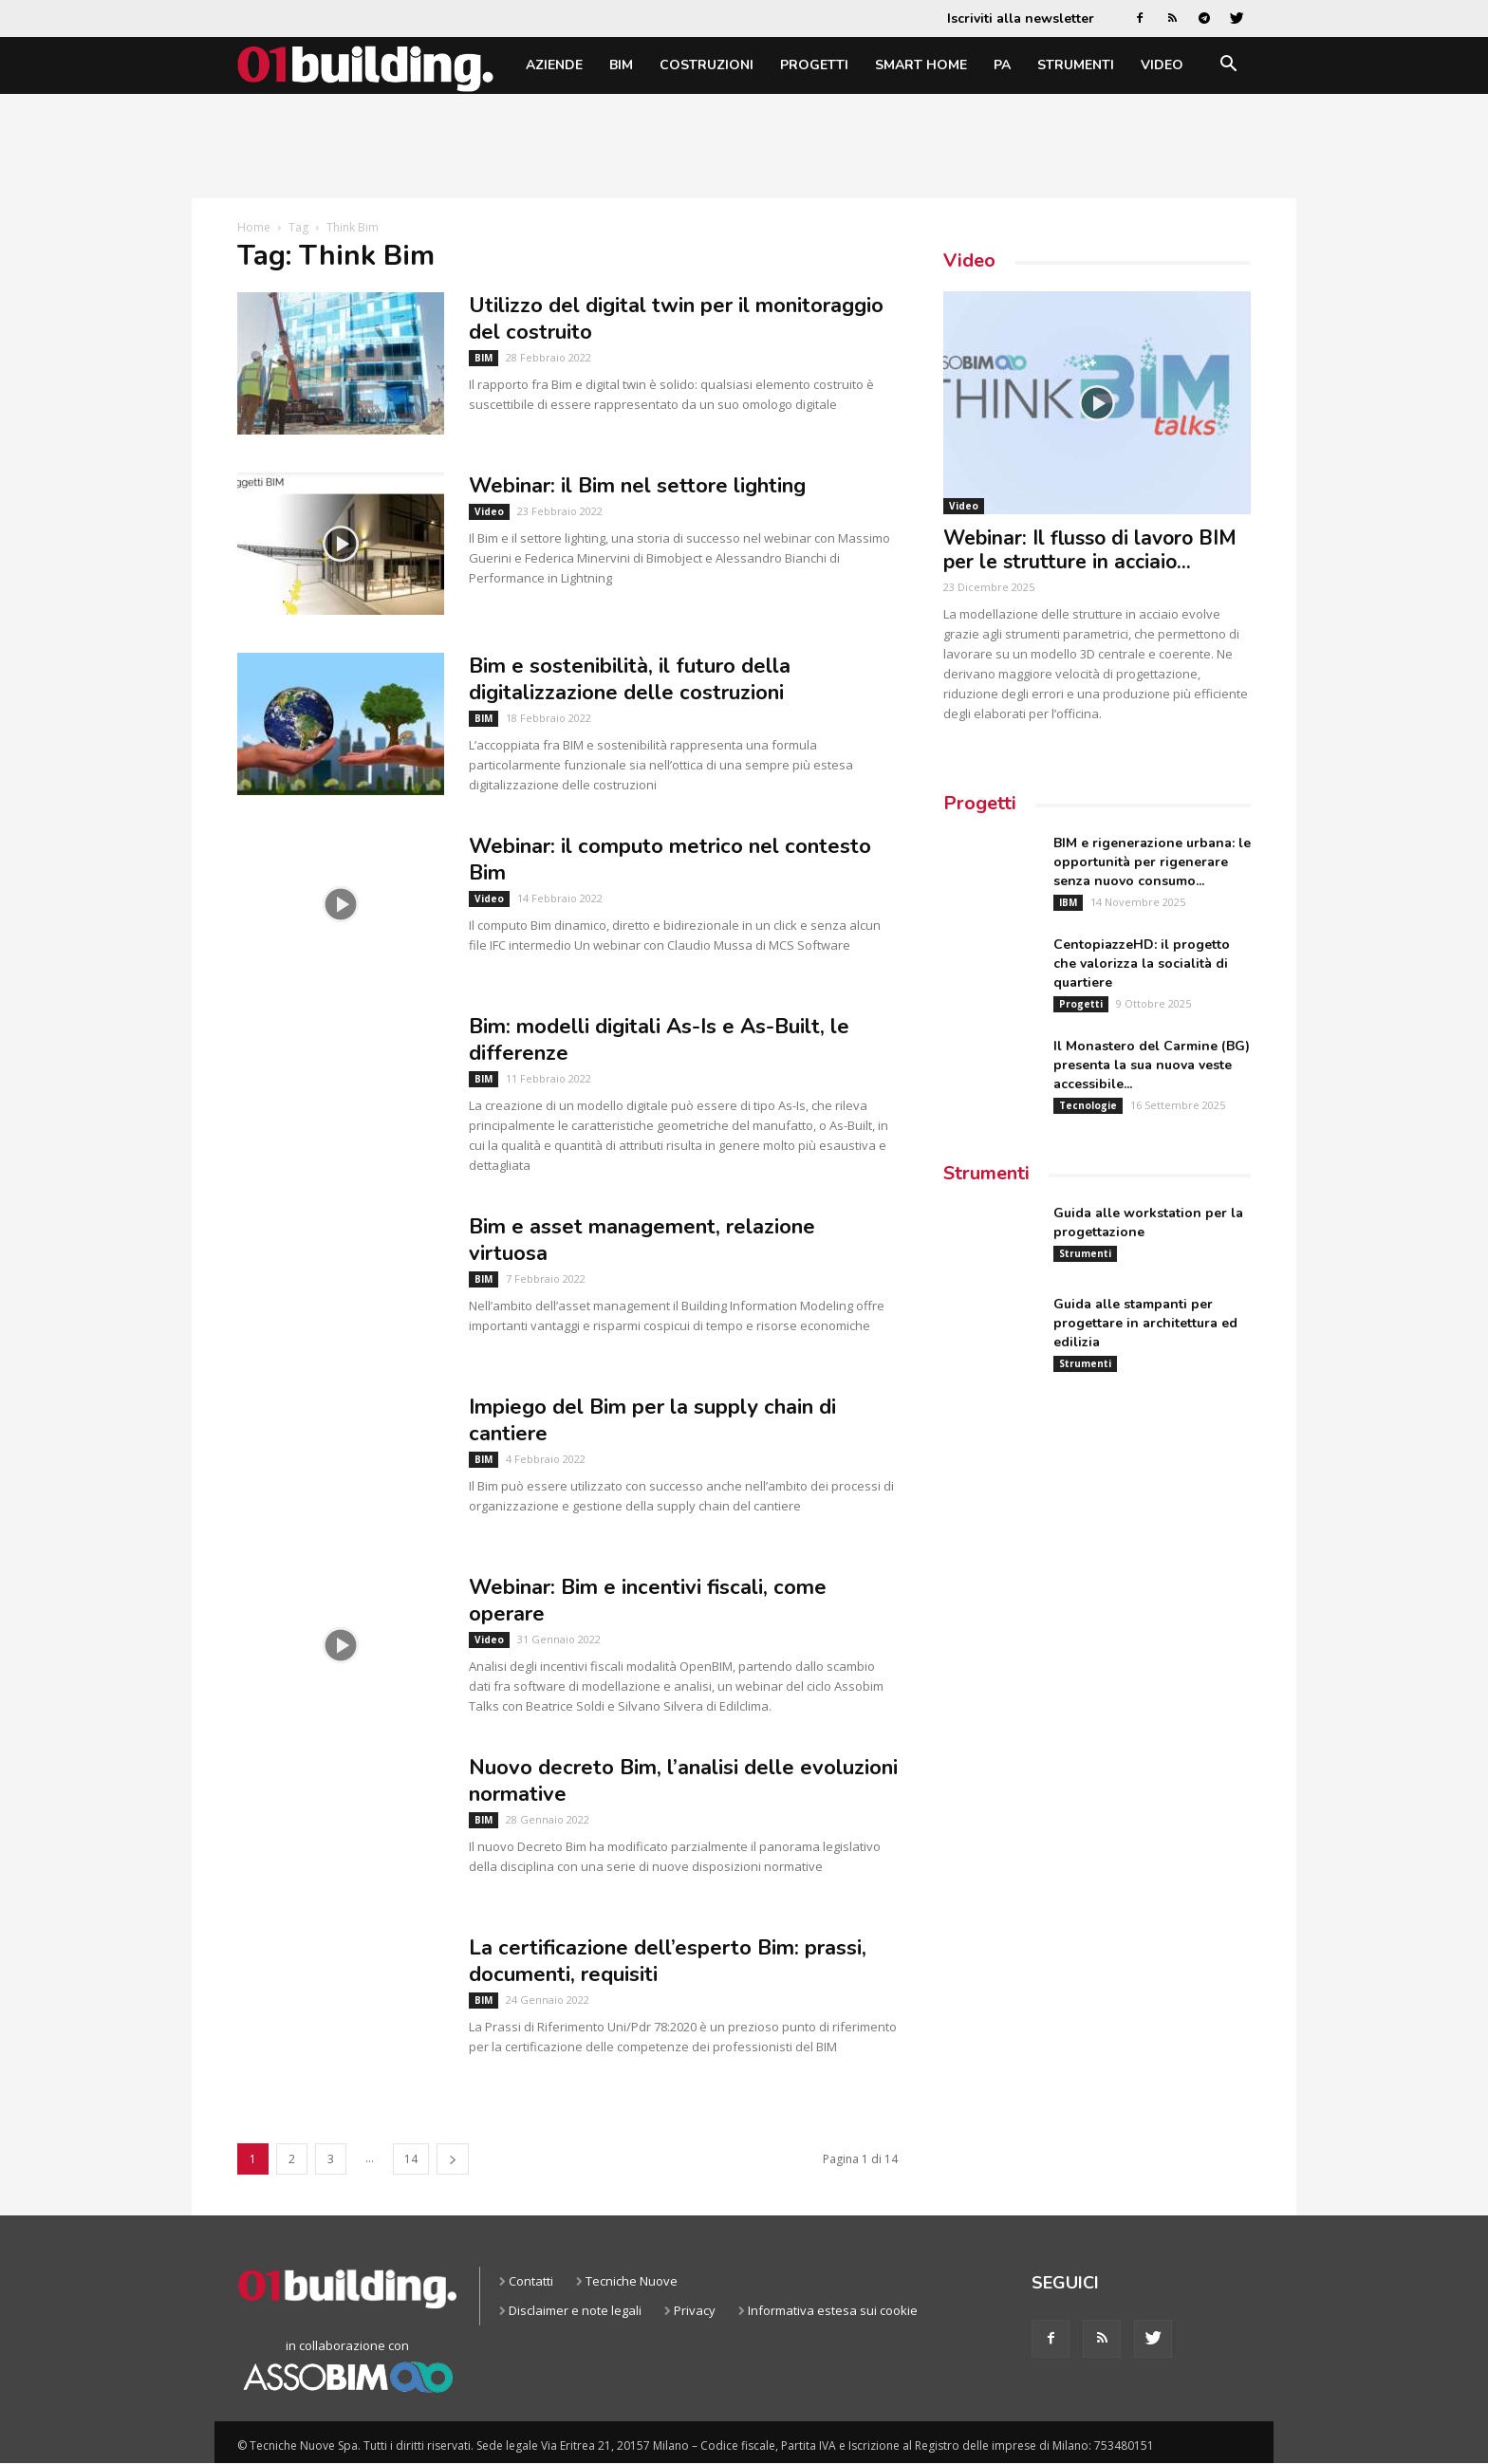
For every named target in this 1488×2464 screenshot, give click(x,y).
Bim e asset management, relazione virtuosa (642, 1240)
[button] (1228, 67)
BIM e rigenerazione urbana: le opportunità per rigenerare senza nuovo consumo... (1152, 862)
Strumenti (1075, 65)
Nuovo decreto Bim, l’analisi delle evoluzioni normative (683, 1780)
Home (253, 227)
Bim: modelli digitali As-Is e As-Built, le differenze (659, 1039)
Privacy (695, 2310)
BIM (621, 65)
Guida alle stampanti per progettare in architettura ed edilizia (1145, 1323)
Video (1162, 65)
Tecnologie (1088, 1105)
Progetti (814, 65)
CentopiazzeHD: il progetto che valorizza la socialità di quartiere (1141, 963)
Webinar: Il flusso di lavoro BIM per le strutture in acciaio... (1090, 550)
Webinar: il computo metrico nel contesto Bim (670, 859)
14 (411, 2159)
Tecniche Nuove (632, 2280)
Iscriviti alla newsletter (1020, 18)
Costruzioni (706, 65)
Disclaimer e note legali (575, 2310)
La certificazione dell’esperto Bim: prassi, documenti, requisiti (667, 1961)
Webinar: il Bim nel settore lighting (637, 486)
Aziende (554, 65)
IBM (1068, 902)
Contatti (531, 2280)
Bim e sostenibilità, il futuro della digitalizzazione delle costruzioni (629, 679)
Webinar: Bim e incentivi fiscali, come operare (648, 1600)
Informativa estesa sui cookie (833, 2310)
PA (1002, 65)
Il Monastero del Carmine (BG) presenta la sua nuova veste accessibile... (1151, 1065)
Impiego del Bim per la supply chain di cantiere (652, 1420)
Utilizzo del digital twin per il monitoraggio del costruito (676, 318)
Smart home (921, 65)
